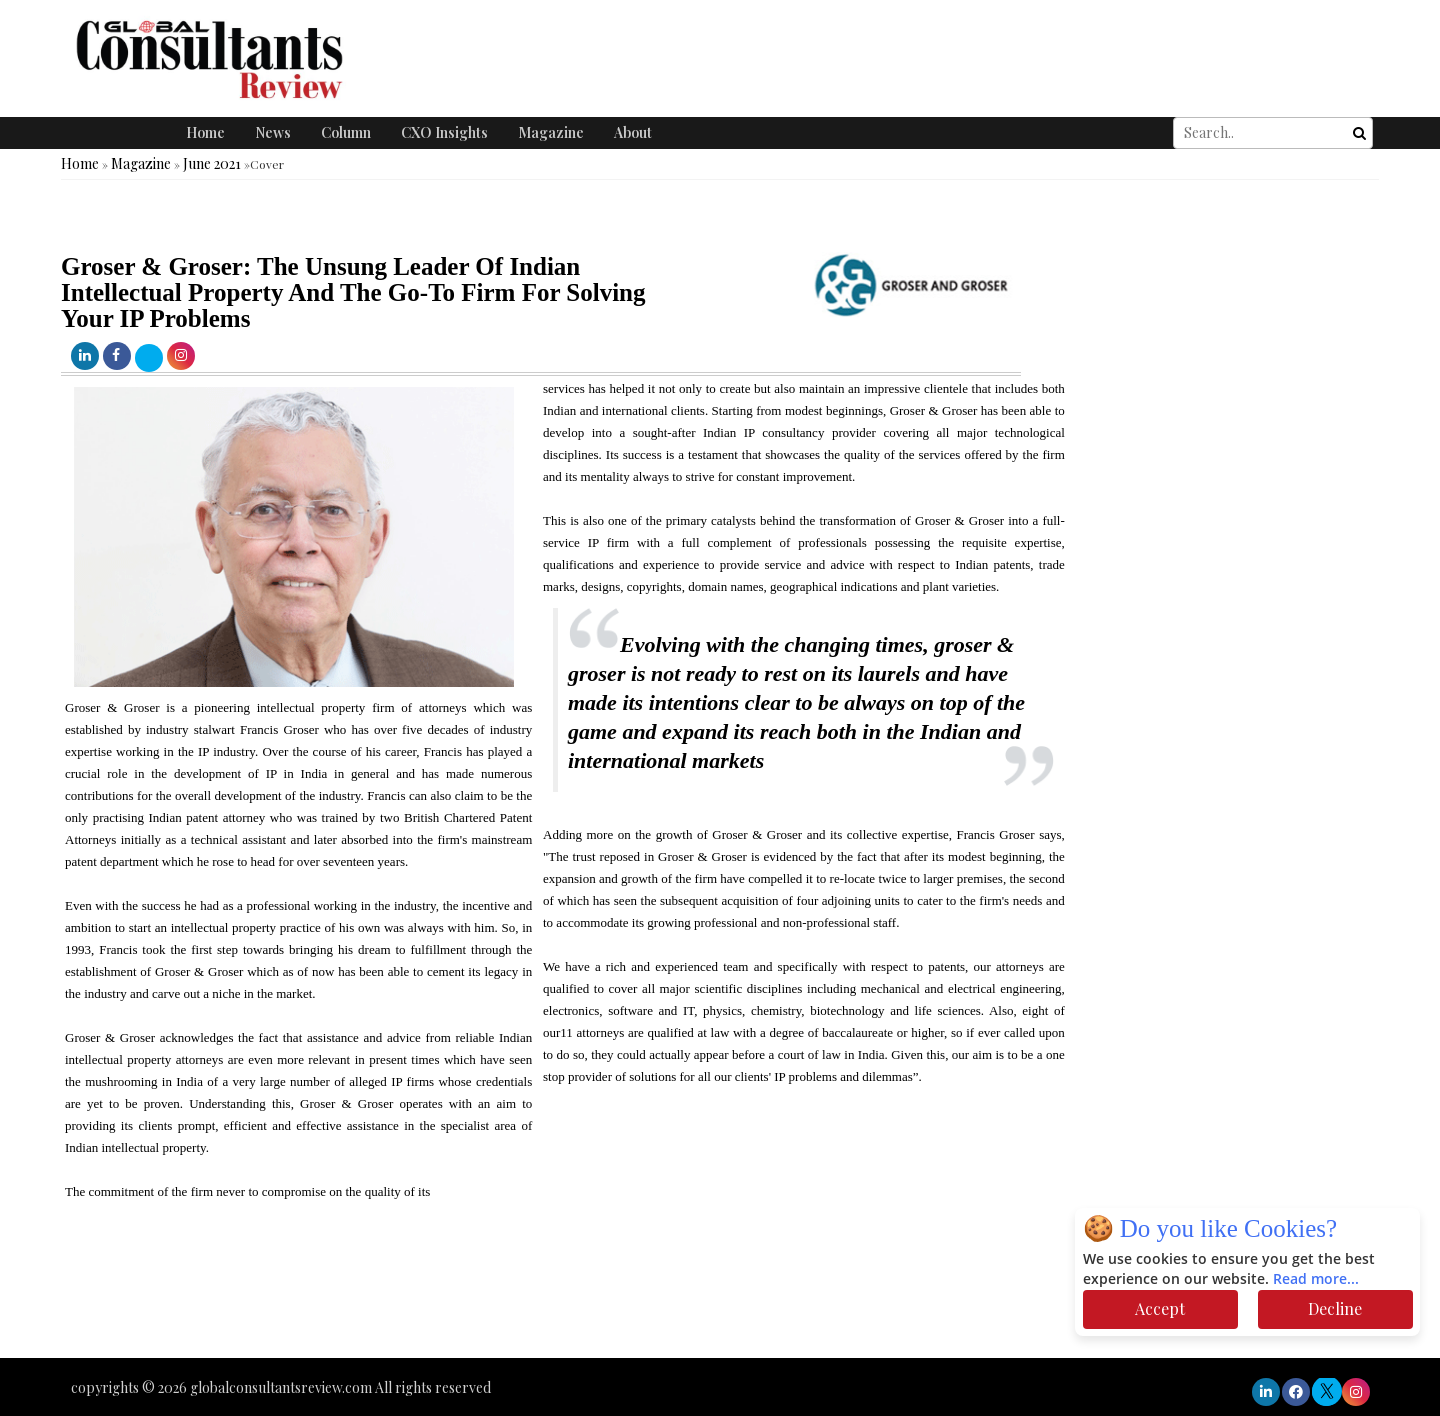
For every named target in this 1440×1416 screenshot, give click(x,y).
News (273, 132)
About (633, 132)
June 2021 (212, 163)
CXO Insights (444, 132)
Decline (1335, 1308)
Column (346, 132)
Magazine (551, 132)
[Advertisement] (364, 1298)
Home (205, 132)
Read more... (1316, 1279)
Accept (1160, 1308)
